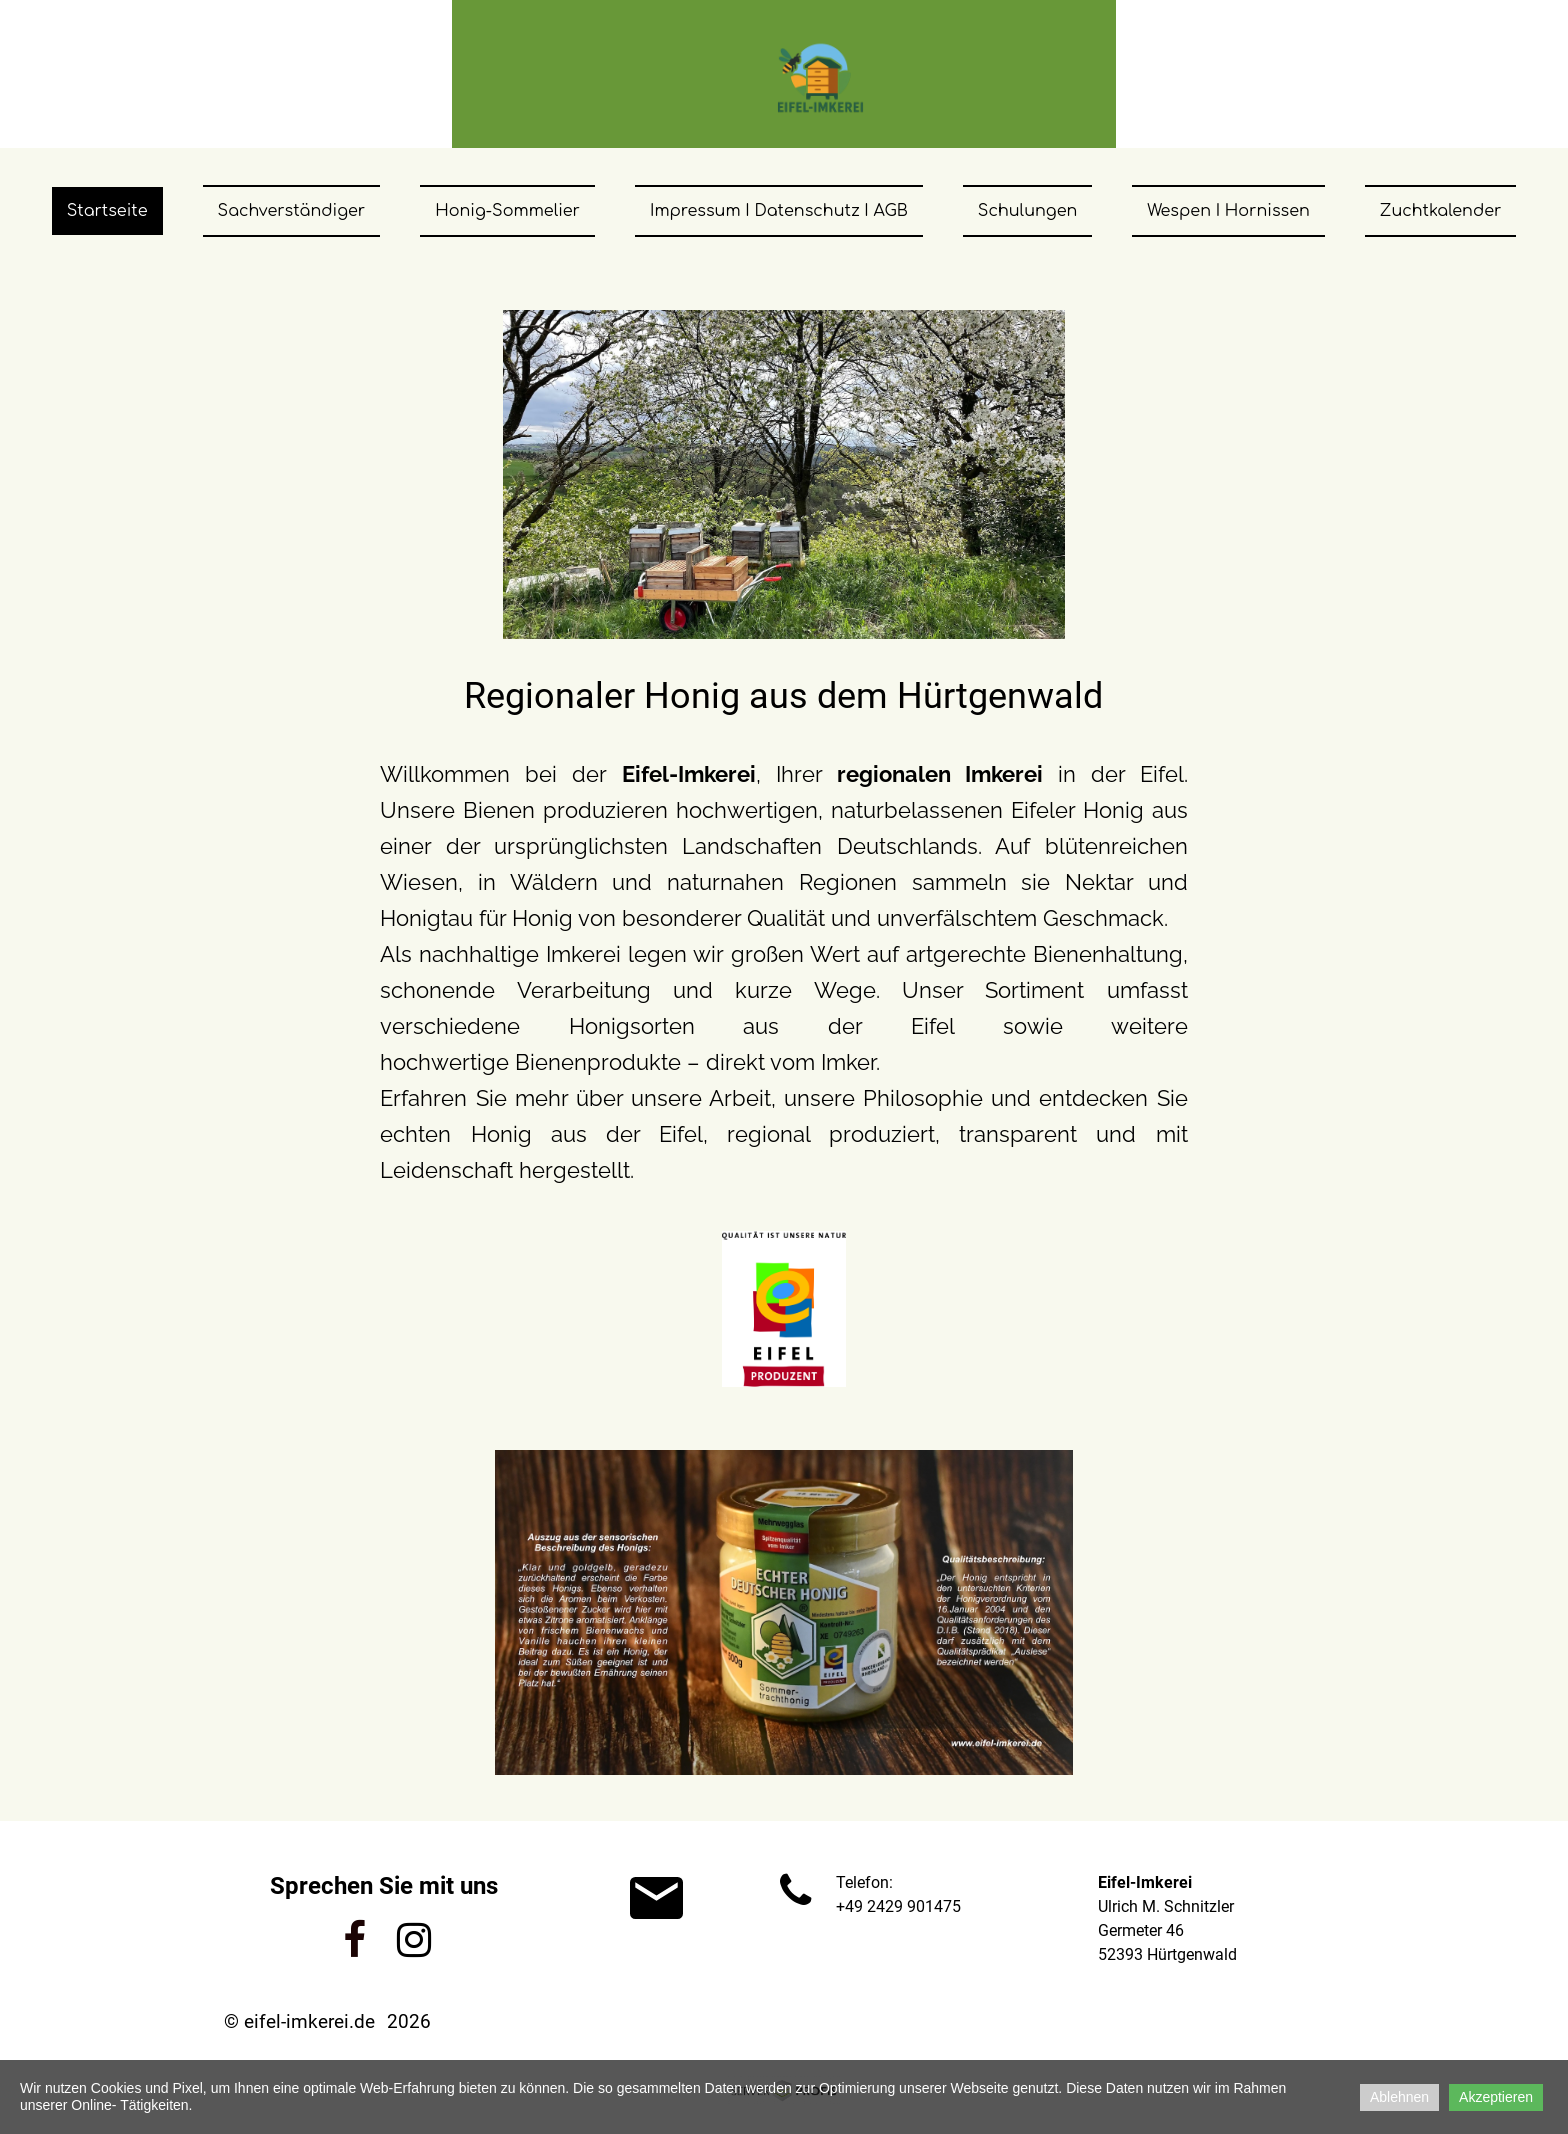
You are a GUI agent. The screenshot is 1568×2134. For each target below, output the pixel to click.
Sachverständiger (292, 211)
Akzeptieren (1496, 2097)
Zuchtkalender (1441, 211)
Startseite (107, 211)
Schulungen (1027, 211)
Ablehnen (1399, 2097)
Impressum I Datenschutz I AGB (779, 211)
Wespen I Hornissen (1228, 211)
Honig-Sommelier (507, 211)
